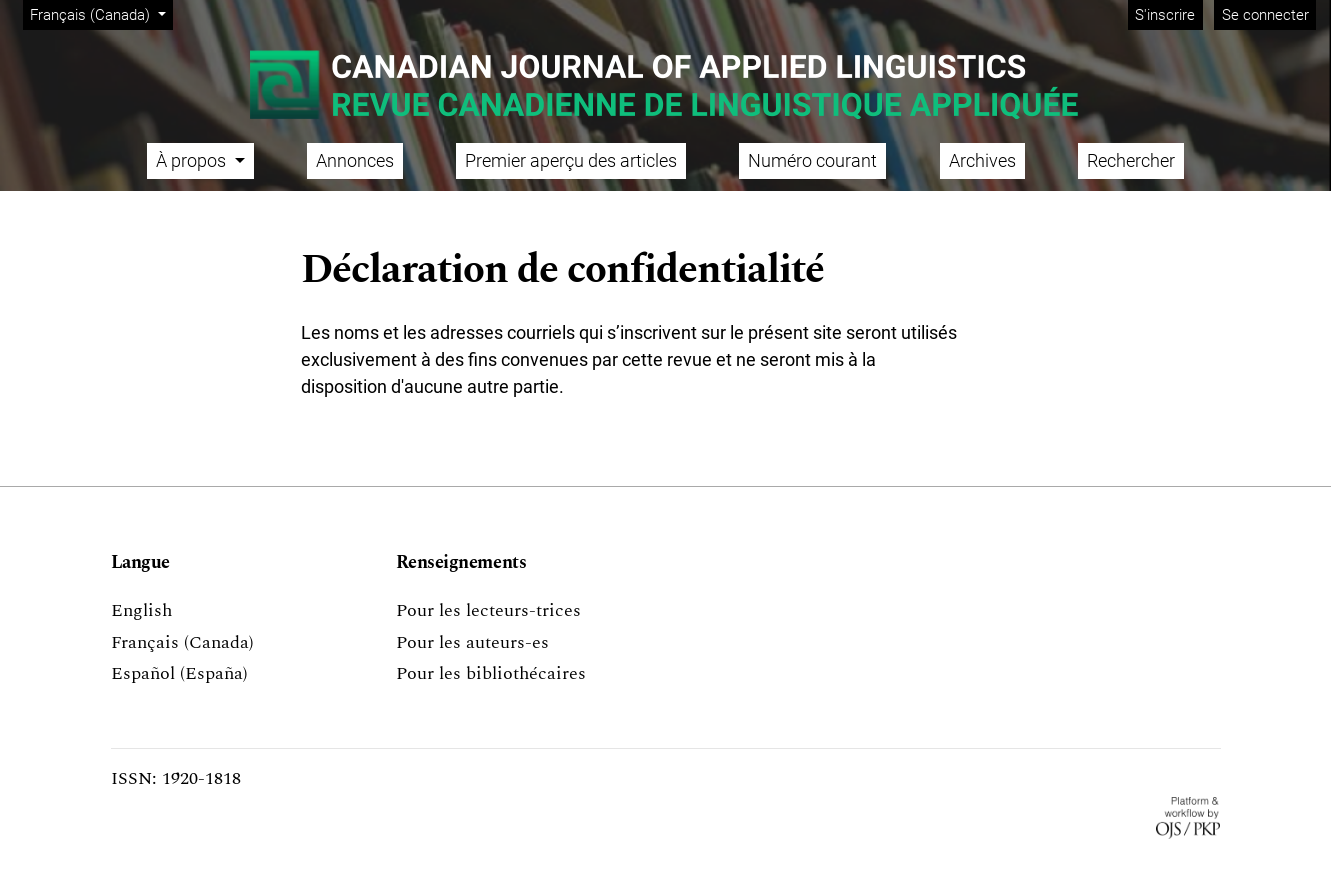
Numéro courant (812, 160)
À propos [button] (193, 160)
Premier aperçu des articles (571, 160)
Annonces (355, 160)
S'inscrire (1165, 15)
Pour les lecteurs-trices (488, 610)
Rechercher (1131, 160)
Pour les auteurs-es (472, 642)
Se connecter (1265, 15)
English (141, 610)
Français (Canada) (101, 13)
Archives (982, 160)
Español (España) (179, 673)
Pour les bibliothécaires (491, 673)
